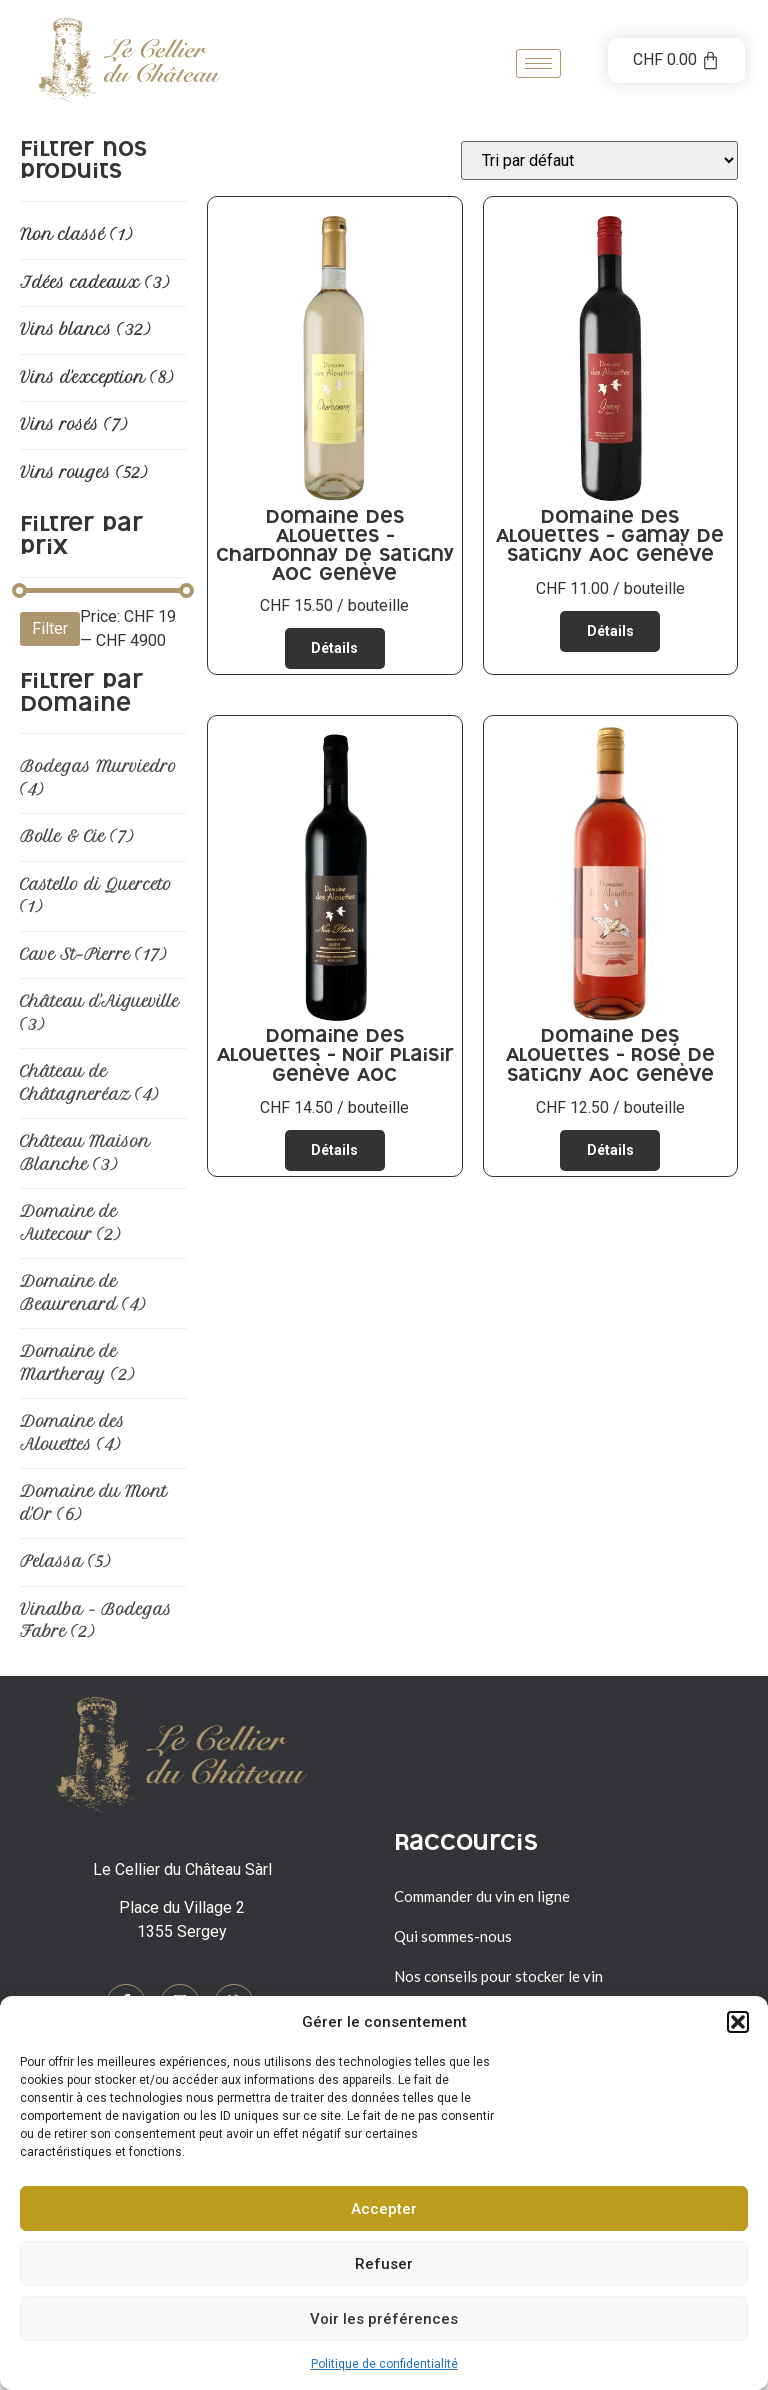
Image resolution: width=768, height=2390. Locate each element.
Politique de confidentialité (384, 2364)
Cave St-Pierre (93, 954)
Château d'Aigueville (99, 1013)
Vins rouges (83, 472)
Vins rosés (73, 424)
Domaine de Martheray (77, 1363)
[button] (738, 2022)
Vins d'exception (96, 377)
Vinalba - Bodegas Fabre (96, 1621)
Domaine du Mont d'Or (93, 1503)
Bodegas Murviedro (98, 778)
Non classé (76, 234)
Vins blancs (85, 329)
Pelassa (65, 1561)
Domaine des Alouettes (72, 1433)
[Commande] (599, 160)
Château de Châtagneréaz (89, 1083)
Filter (50, 628)
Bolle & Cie (76, 836)
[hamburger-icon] (538, 63)
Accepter (384, 2209)
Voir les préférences (384, 2319)
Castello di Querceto (96, 896)
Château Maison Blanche (85, 1153)
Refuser (384, 2264)
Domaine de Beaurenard (82, 1293)
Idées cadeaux (94, 282)
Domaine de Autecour (70, 1223)
